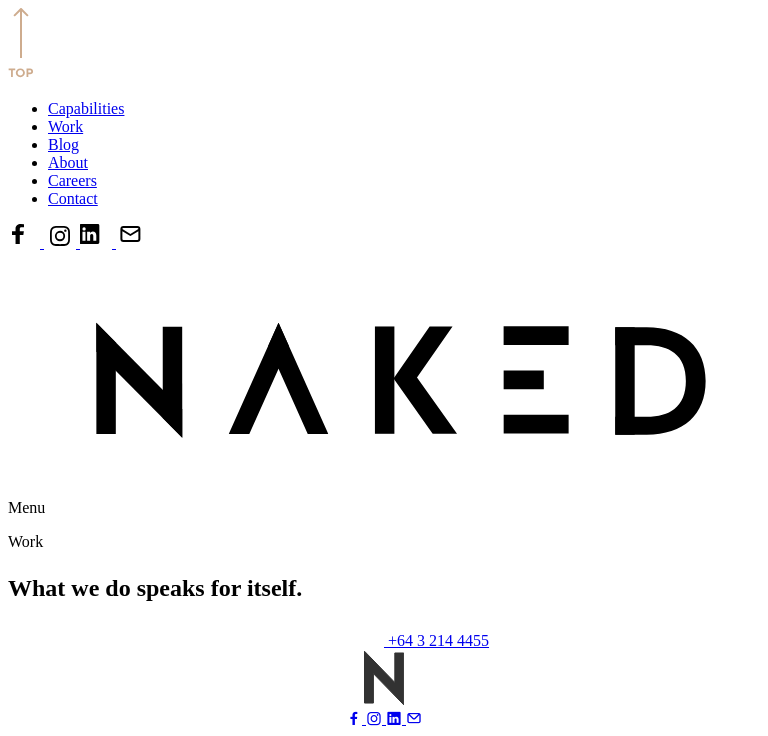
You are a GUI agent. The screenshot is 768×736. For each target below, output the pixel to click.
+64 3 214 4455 (438, 640)
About (68, 162)
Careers (72, 180)
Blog (63, 144)
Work (65, 126)
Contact (73, 198)
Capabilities (86, 108)
